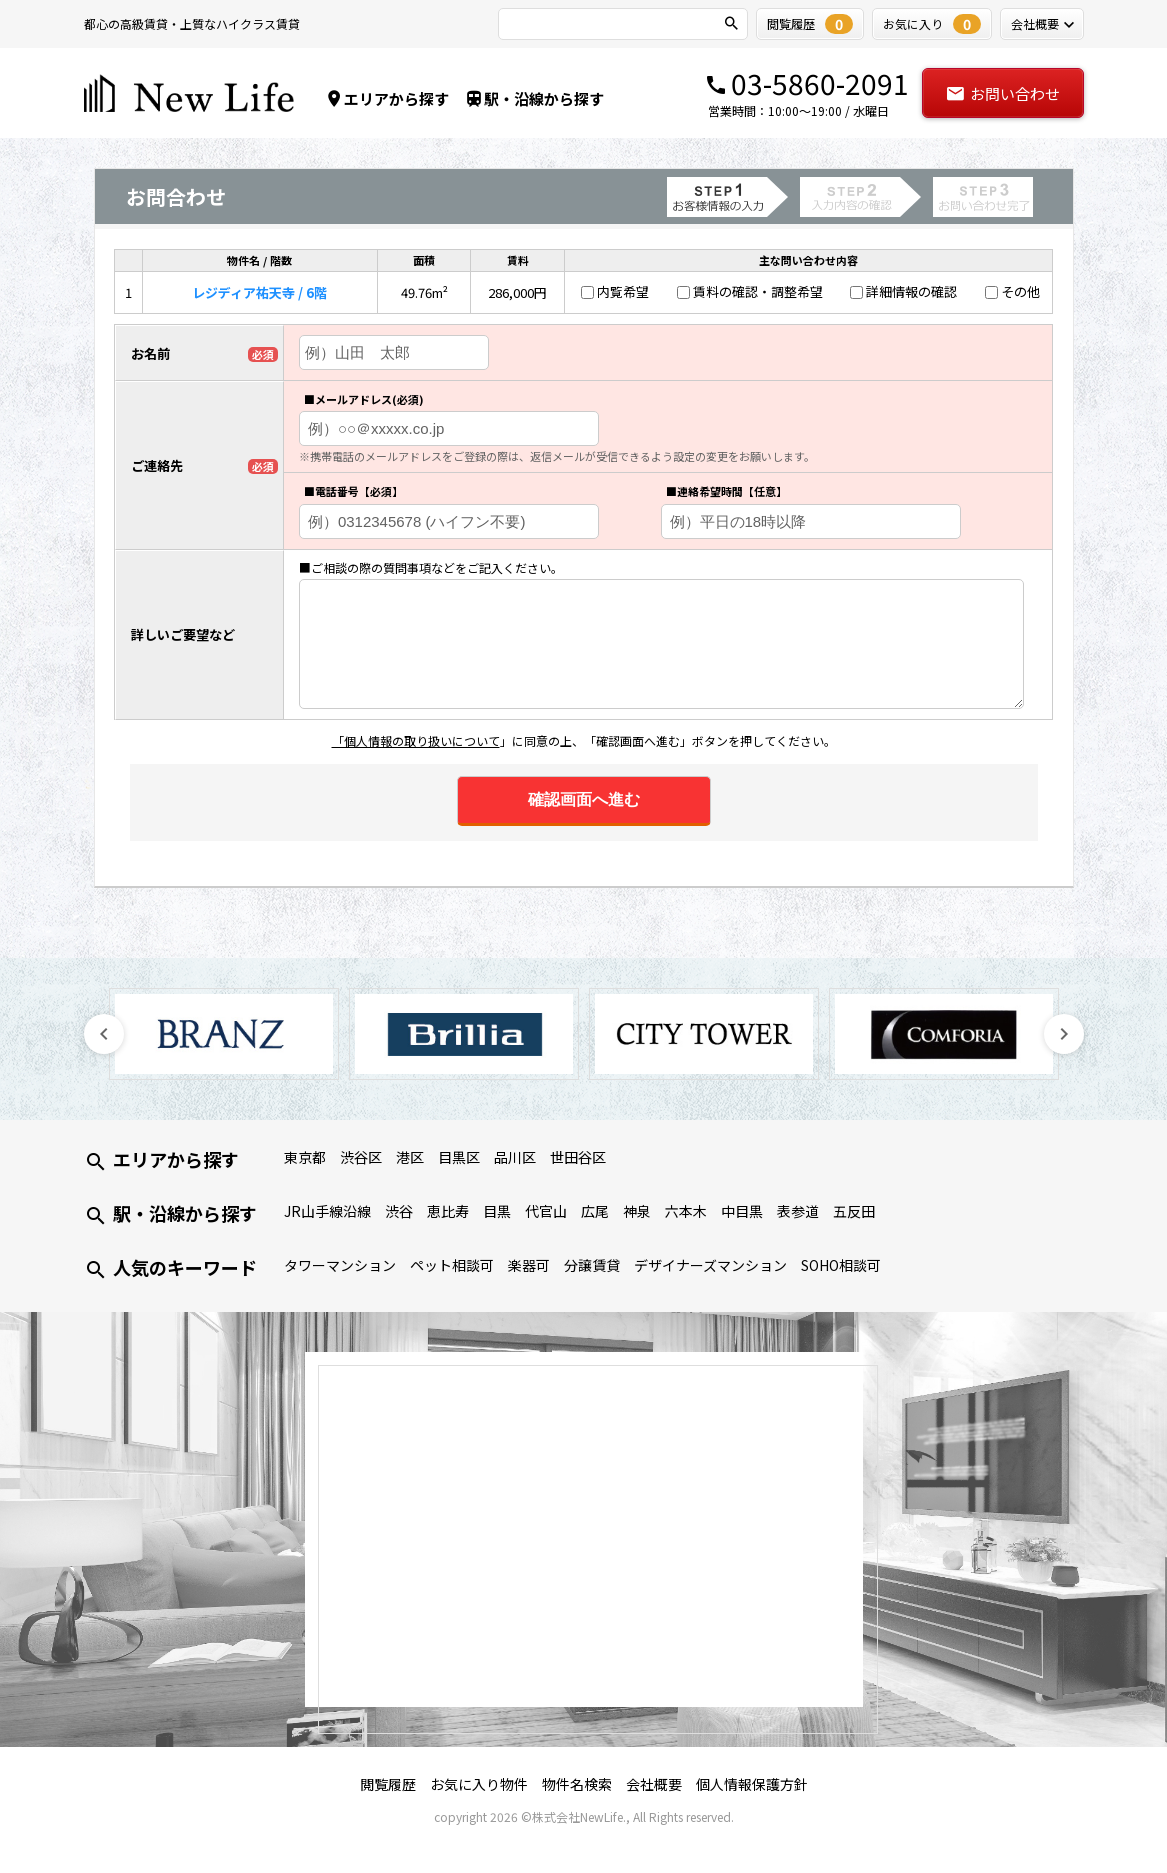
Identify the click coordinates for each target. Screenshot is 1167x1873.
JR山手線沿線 (327, 1211)
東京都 (305, 1157)
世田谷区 (578, 1157)
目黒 (497, 1211)
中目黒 (742, 1211)
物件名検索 (577, 1784)
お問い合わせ (1002, 93)
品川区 (515, 1157)
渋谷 (399, 1211)
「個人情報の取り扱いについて (416, 740)
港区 (410, 1157)
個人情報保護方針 (752, 1784)
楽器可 (529, 1265)
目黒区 (459, 1157)
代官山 (546, 1211)
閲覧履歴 (388, 1784)
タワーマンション (340, 1265)
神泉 (637, 1211)
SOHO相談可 (841, 1265)
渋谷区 (361, 1157)
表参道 (798, 1211)
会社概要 (654, 1784)
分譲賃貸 (592, 1265)
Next (1064, 1034)
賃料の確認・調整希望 (758, 292)
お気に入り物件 (479, 1784)
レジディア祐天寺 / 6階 (259, 292)
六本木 (686, 1211)
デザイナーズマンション (710, 1265)
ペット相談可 (452, 1265)
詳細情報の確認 (911, 292)
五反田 (854, 1211)
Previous (104, 1034)
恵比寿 (448, 1211)
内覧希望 (623, 292)
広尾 (595, 1211)
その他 (1020, 292)
